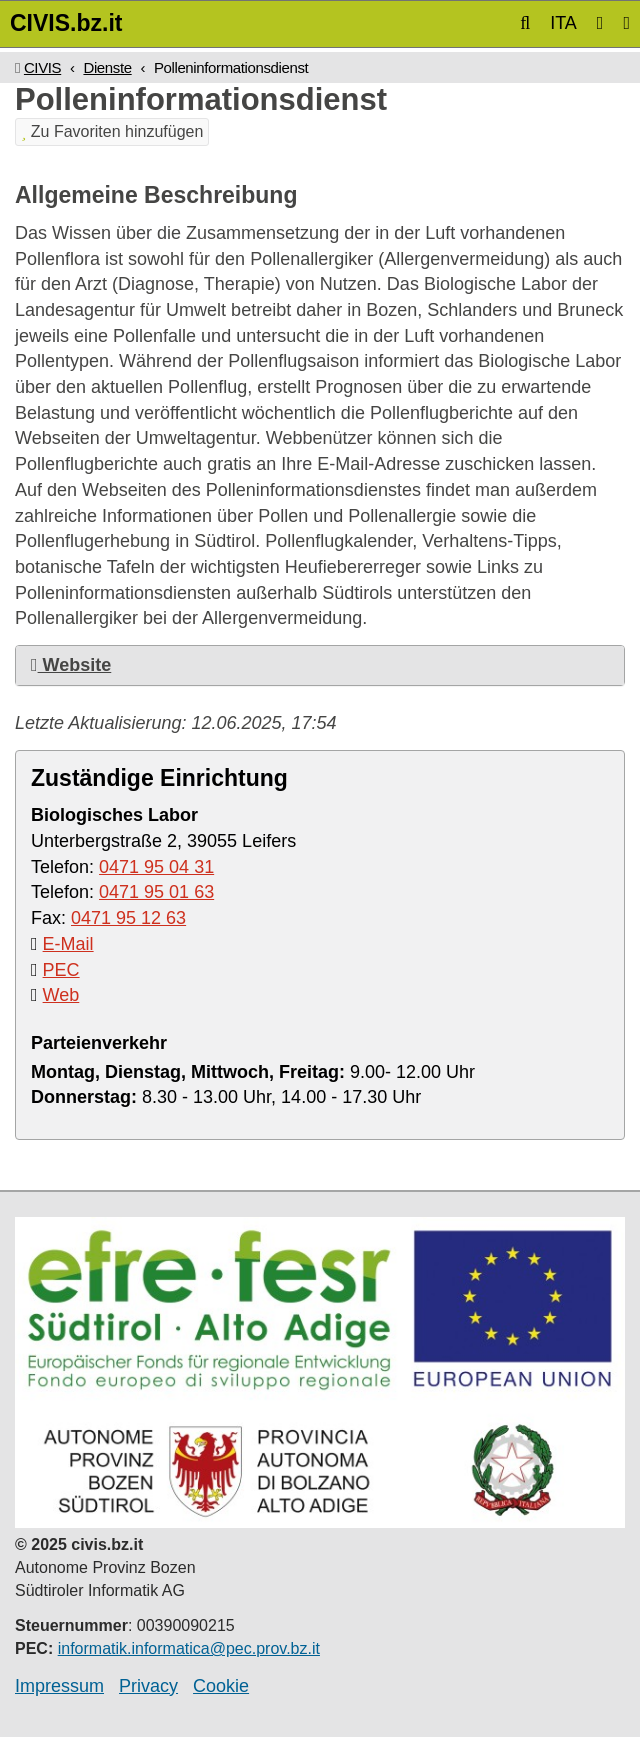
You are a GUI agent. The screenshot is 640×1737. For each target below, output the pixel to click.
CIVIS (42, 67)
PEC (61, 970)
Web (61, 995)
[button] (525, 23)
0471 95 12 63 (128, 918)
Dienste (107, 67)
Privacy (148, 1686)
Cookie (221, 1686)
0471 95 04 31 (156, 867)
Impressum (59, 1686)
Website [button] (71, 665)
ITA (563, 23)
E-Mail (68, 944)
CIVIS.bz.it (66, 23)
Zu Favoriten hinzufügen (112, 131)
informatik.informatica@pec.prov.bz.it (189, 1648)
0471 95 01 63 (156, 892)
